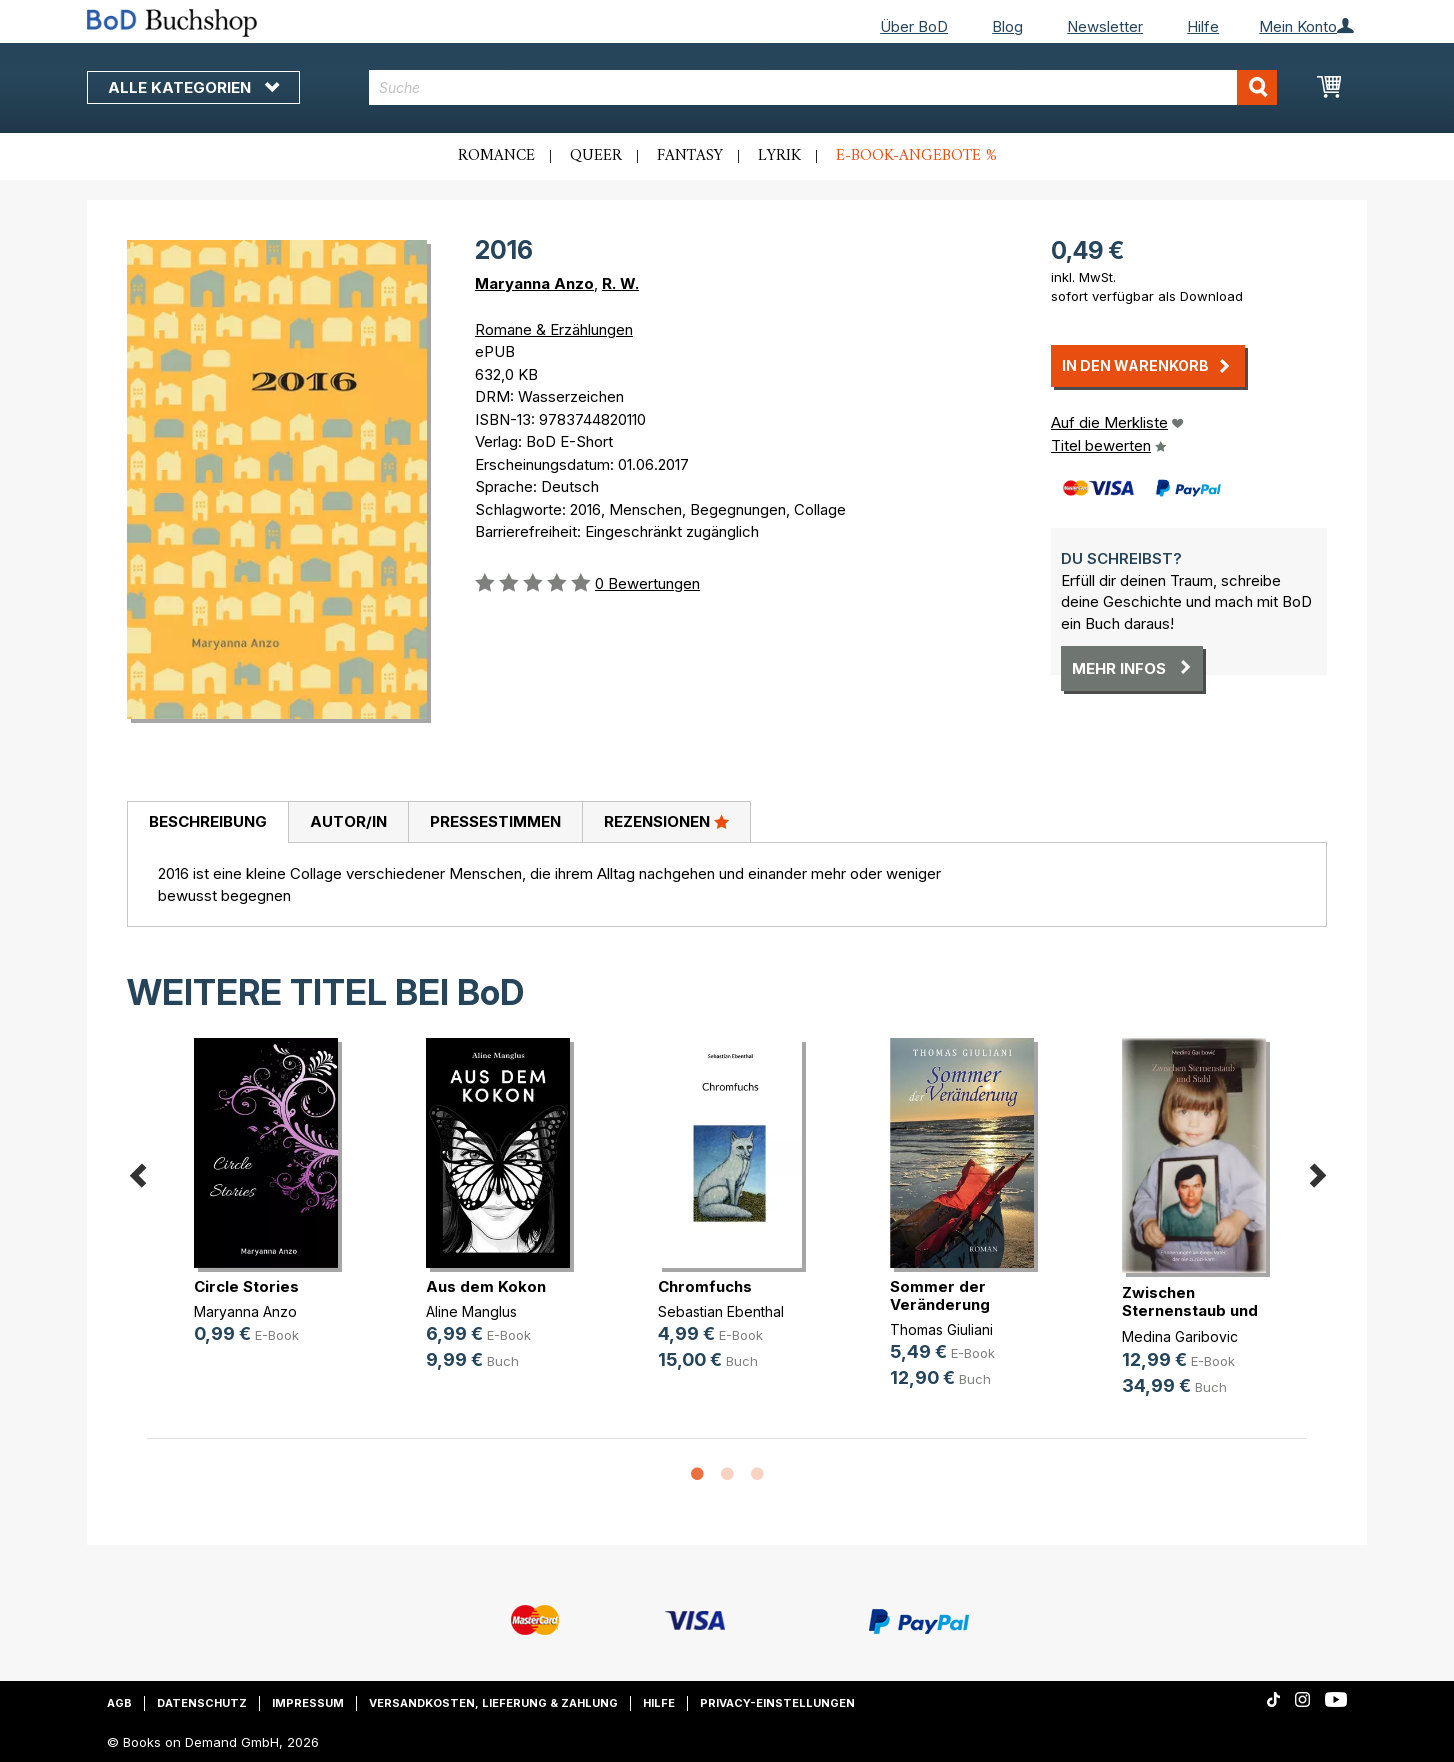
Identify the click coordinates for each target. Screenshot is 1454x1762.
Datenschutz (202, 1703)
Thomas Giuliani (941, 1329)
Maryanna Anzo (534, 283)
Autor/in (348, 821)
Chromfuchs (705, 1286)
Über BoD (914, 26)
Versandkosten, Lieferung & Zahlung (493, 1703)
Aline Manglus (471, 1311)
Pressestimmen (495, 821)
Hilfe (1203, 26)
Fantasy (690, 156)
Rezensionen (666, 821)
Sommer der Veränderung (940, 1295)
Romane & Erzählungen (554, 329)
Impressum (308, 1703)
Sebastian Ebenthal (721, 1311)
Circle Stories (246, 1286)
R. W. (620, 283)
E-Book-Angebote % (916, 156)
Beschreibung (208, 821)
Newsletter (1105, 26)
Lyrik (779, 156)
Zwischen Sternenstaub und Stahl (1190, 1310)
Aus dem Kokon (486, 1286)
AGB (119, 1703)
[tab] (207, 823)
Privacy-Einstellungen (777, 1703)
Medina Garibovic (1180, 1336)
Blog (1007, 26)
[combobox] (823, 87)
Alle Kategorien (193, 87)
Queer (596, 156)
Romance (496, 156)
